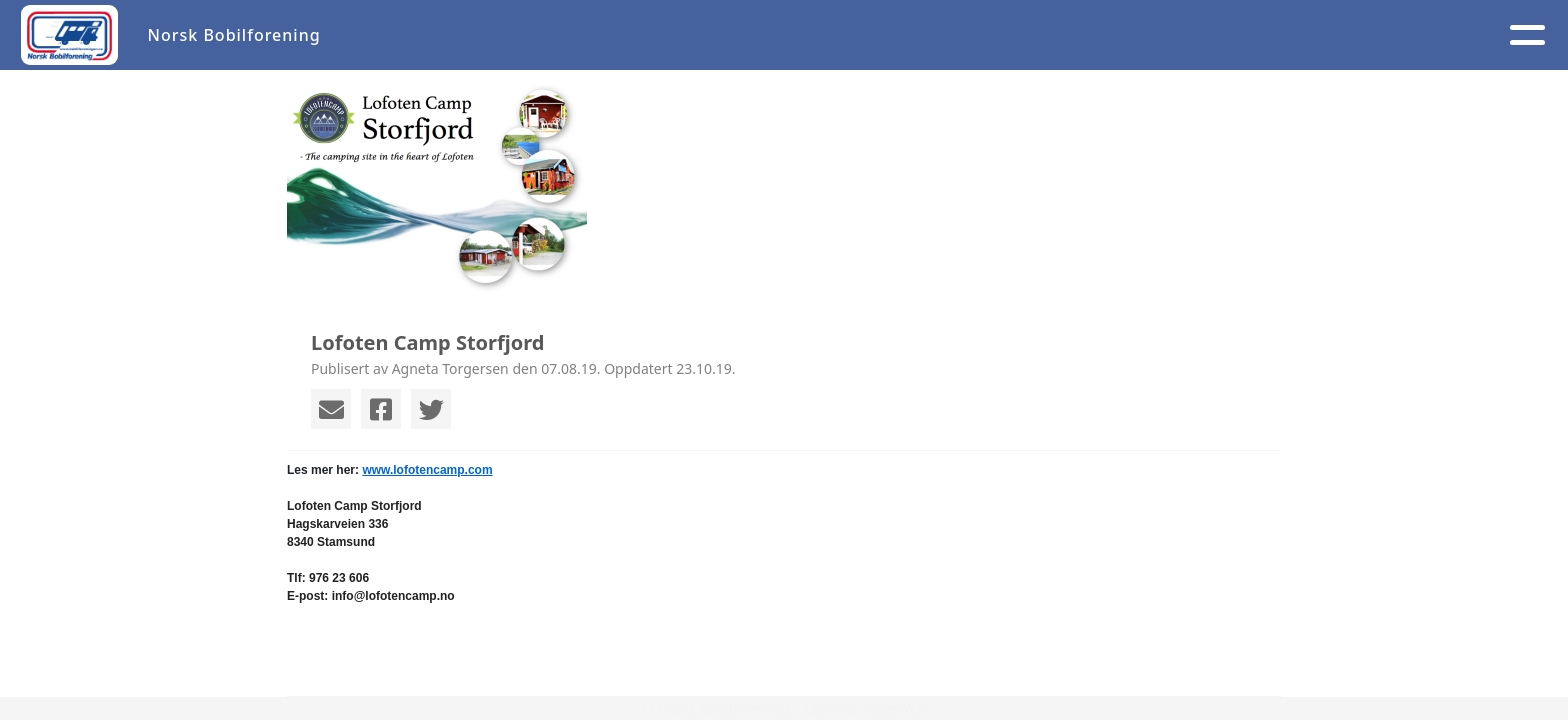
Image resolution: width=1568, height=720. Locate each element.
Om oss (852, 35)
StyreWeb (895, 708)
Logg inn (1217, 35)
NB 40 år (1344, 35)
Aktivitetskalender (697, 35)
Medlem (968, 35)
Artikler (548, 35)
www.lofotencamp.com (427, 470)
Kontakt (1090, 35)
